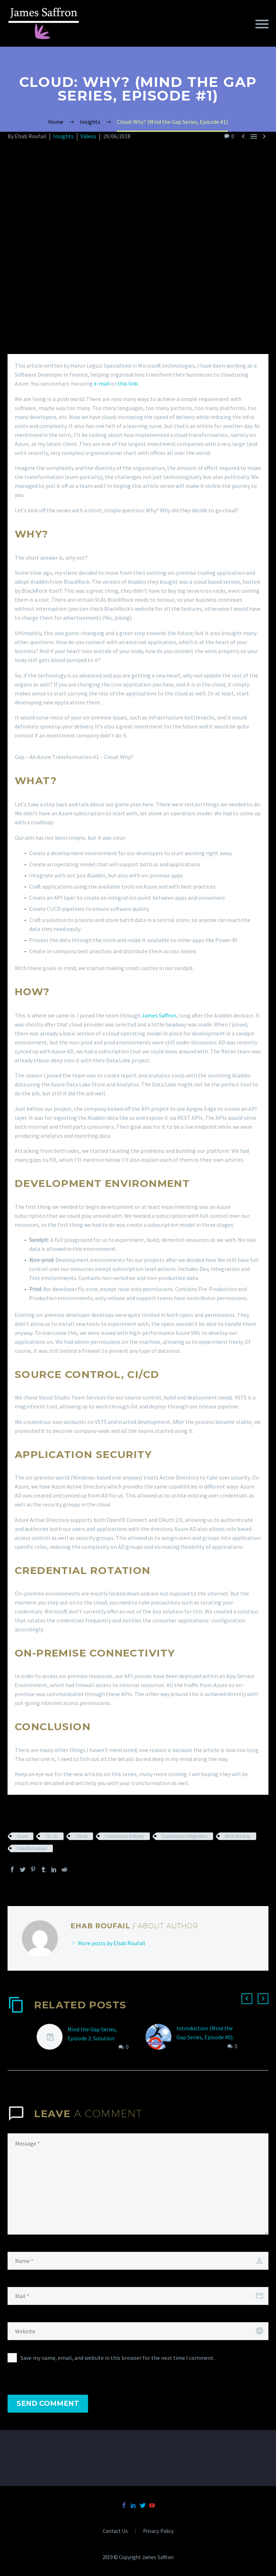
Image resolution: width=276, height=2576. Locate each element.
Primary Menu (262, 24)
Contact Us (115, 2531)
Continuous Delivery (124, 1836)
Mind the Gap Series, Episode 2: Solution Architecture (92, 2038)
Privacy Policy (158, 2531)
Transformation (32, 1848)
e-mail (102, 383)
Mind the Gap (237, 1836)
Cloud (81, 1836)
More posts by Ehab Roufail (111, 1943)
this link (128, 383)
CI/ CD (51, 1836)
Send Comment (48, 2403)
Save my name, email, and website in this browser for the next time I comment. (117, 2357)
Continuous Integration (184, 1836)
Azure (22, 1836)
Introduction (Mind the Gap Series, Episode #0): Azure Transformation (205, 2037)
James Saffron (159, 1015)
